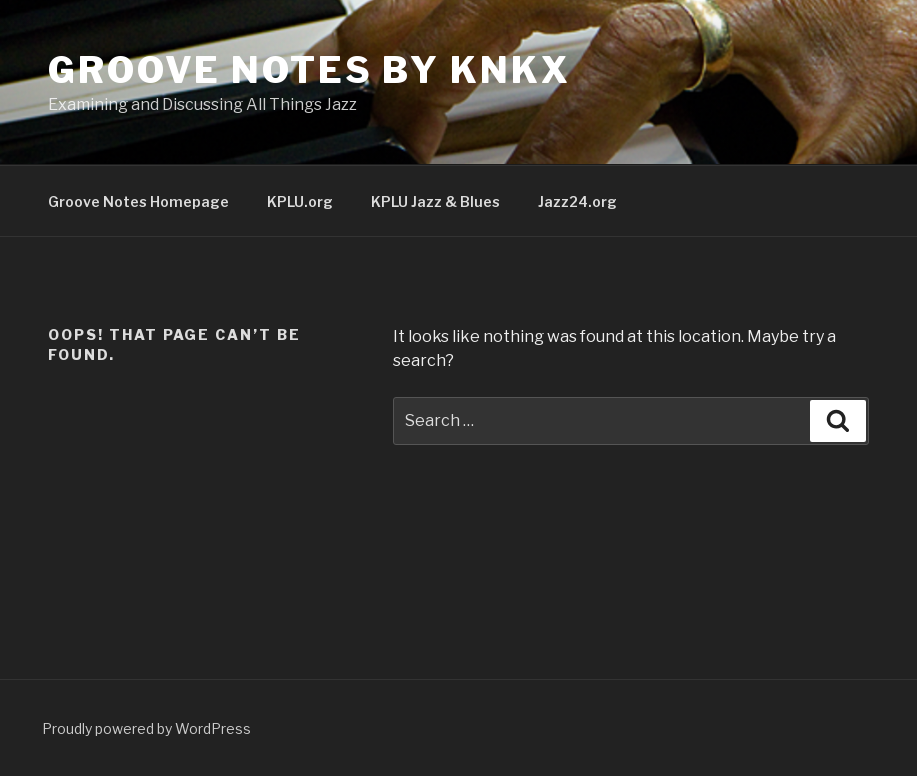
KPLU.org (300, 201)
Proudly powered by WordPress (146, 728)
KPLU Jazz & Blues (435, 201)
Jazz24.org (577, 201)
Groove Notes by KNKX (309, 70)
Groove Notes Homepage (138, 201)
